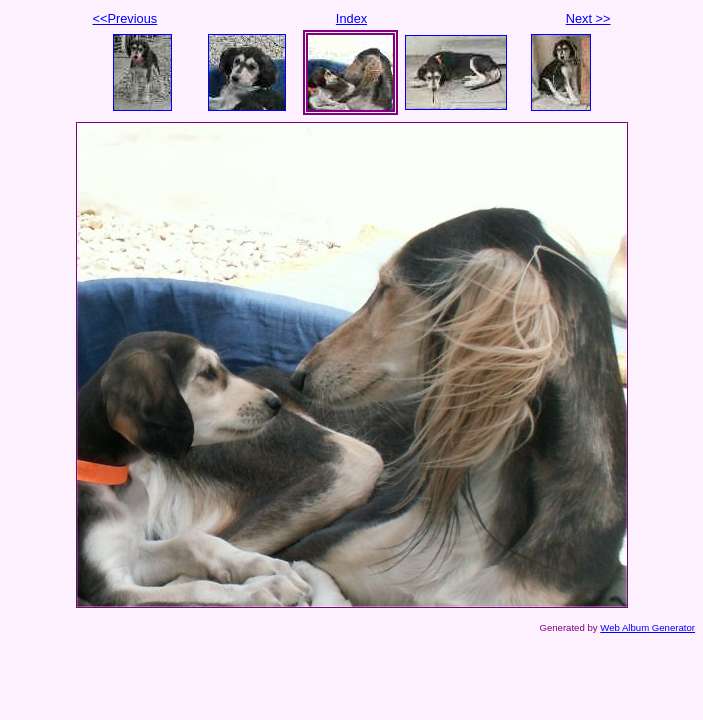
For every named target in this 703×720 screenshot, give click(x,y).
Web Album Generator (647, 627)
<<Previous (125, 18)
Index (351, 18)
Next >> (588, 18)
